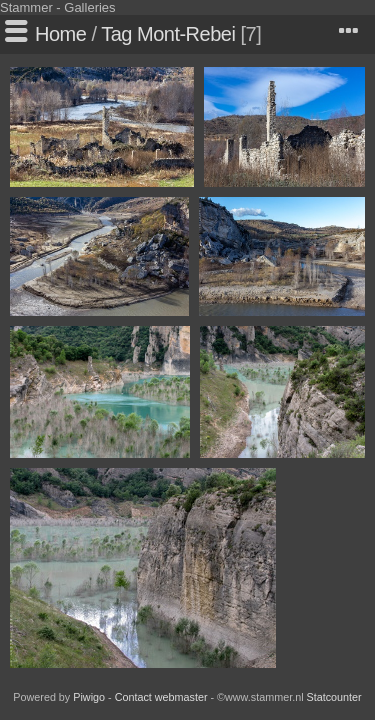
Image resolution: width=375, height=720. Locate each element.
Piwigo (89, 697)
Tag (116, 34)
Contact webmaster (161, 697)
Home (60, 34)
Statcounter (334, 697)
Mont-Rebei (186, 34)
